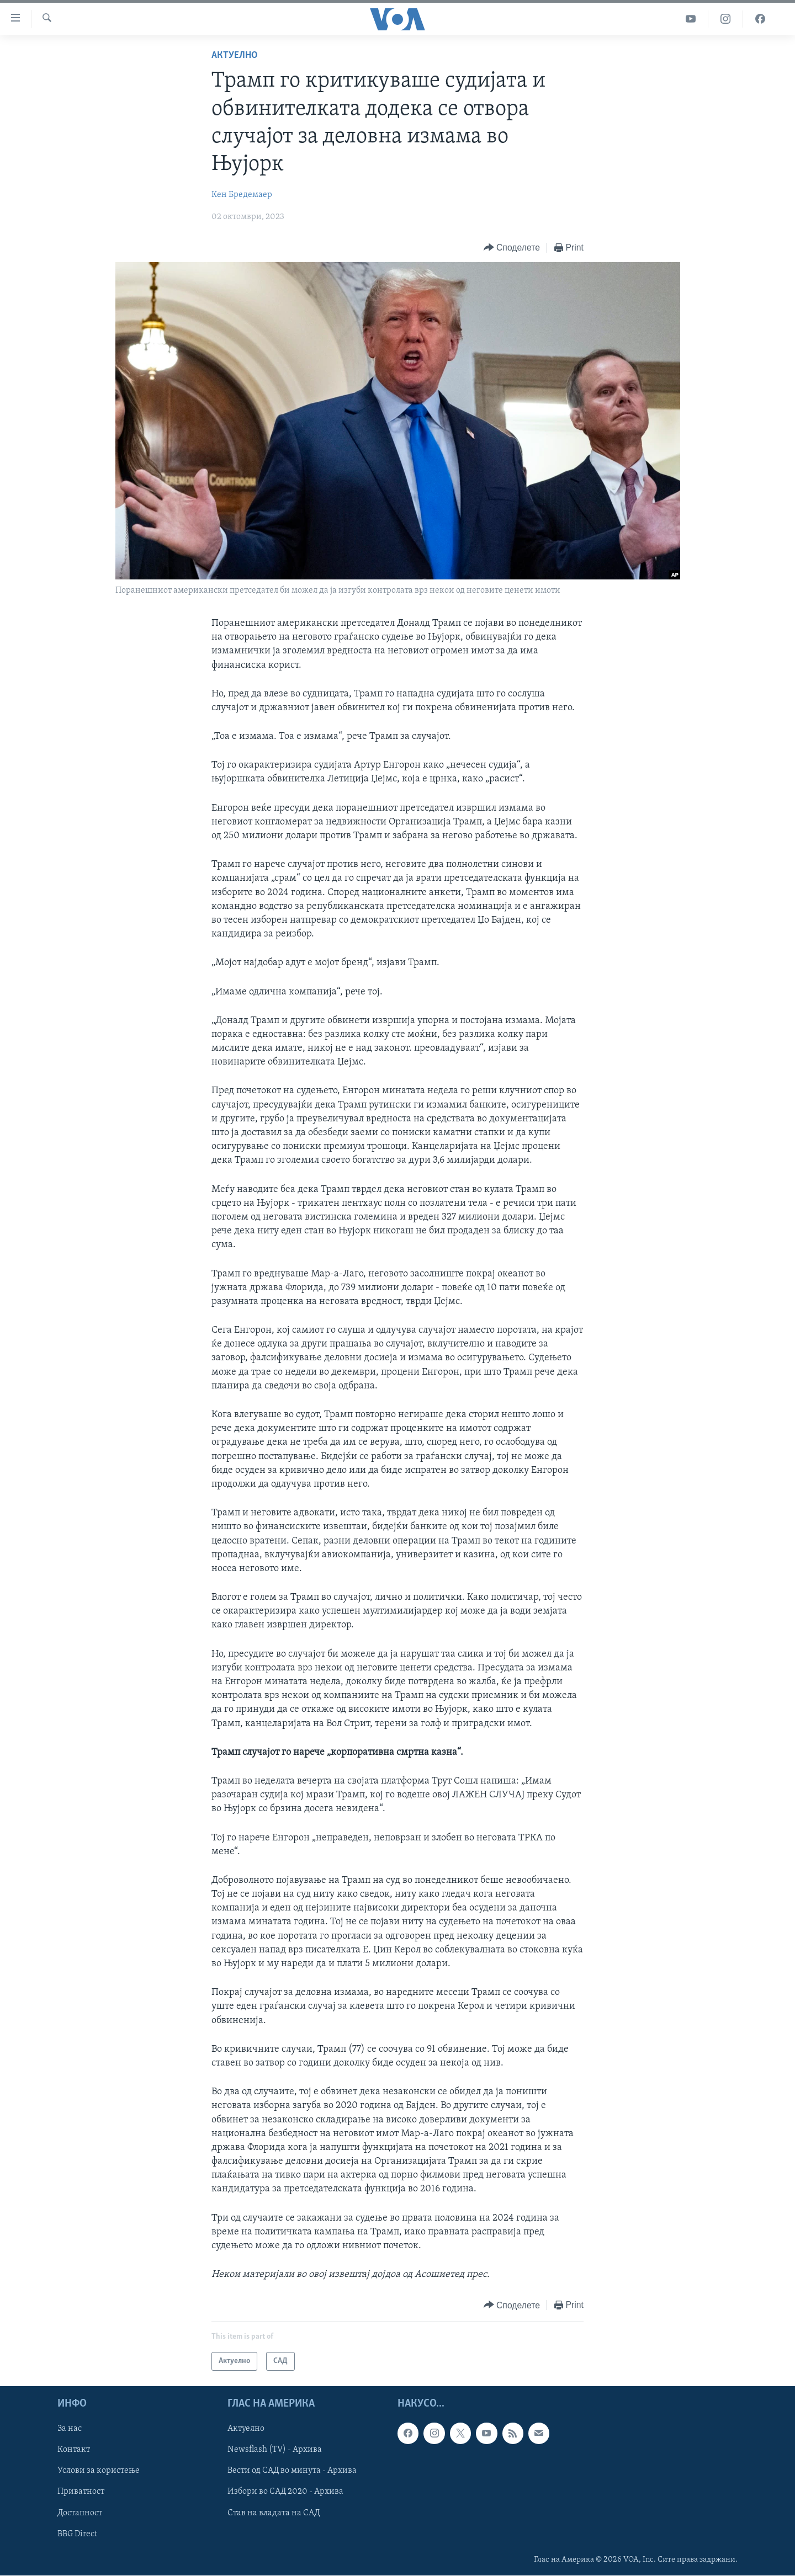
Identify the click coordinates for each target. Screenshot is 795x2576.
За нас (69, 2429)
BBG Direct (77, 2534)
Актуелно (234, 55)
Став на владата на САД (273, 2513)
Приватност (80, 2492)
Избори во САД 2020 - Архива (285, 2492)
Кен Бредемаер (241, 194)
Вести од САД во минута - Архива (292, 2471)
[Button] (512, 248)
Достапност (79, 2513)
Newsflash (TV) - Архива (274, 2450)
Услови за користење (98, 2471)
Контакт (73, 2450)
